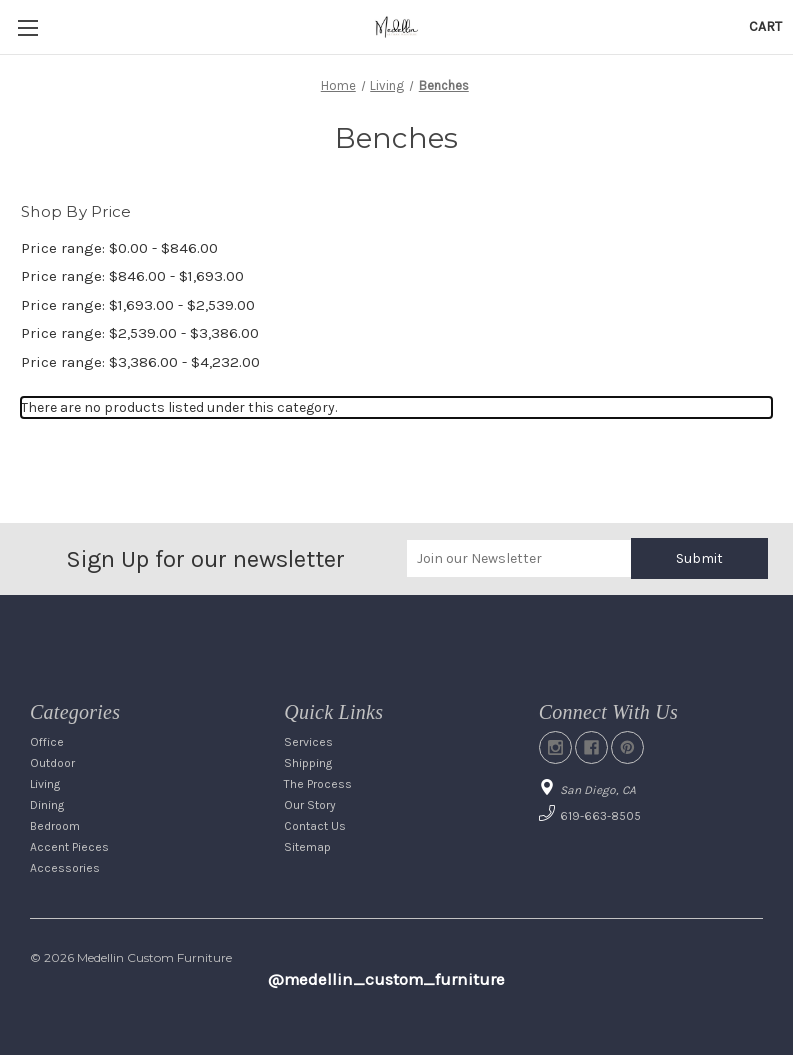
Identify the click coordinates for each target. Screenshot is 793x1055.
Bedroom (55, 826)
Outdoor (52, 763)
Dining (47, 805)
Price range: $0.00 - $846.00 (119, 248)
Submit (699, 558)
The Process (318, 784)
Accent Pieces (69, 847)
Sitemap (307, 847)
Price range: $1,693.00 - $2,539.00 (138, 305)
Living (45, 784)
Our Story (310, 805)
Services (308, 742)
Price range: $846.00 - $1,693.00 (132, 276)
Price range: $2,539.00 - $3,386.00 (140, 333)
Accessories (65, 868)
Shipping (308, 763)
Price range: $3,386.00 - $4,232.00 (140, 362)
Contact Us (315, 826)
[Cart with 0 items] (765, 26)
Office (47, 742)
